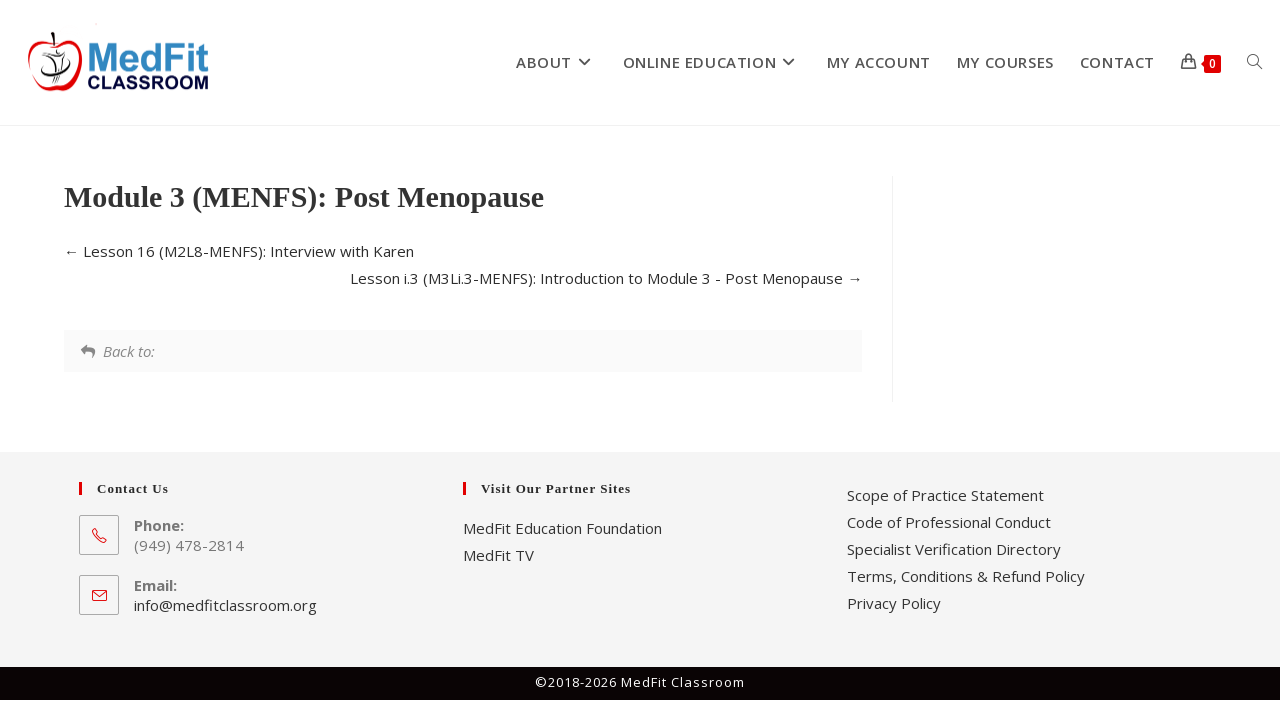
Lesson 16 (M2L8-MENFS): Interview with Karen (239, 251)
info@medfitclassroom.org (225, 605)
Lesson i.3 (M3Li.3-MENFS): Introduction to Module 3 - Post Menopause (606, 278)
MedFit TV (498, 555)
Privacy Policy (894, 603)
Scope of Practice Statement (945, 495)
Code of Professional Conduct (949, 522)
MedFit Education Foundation (562, 528)
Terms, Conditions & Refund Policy (966, 576)
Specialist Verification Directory (954, 549)
